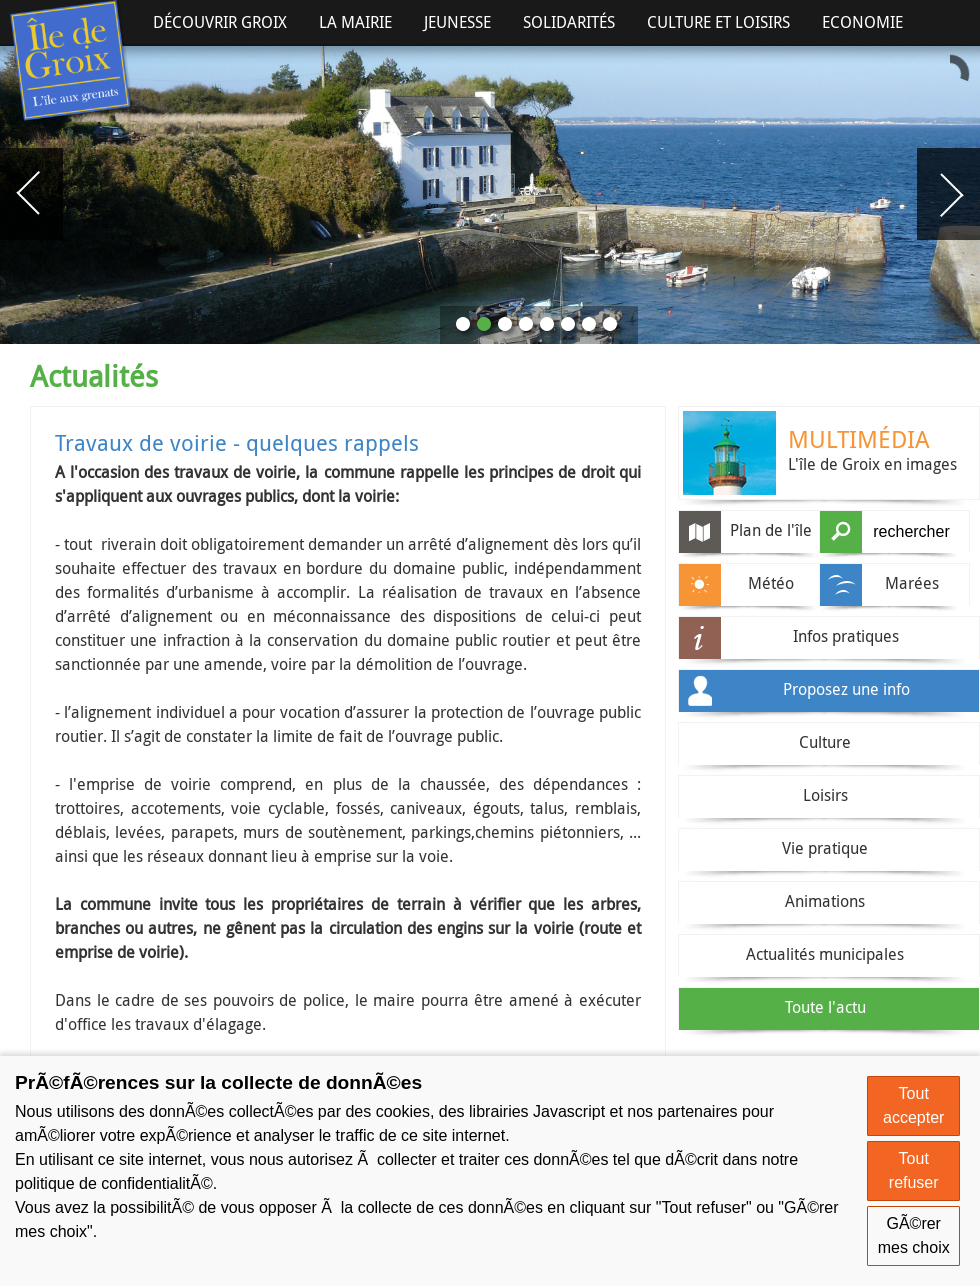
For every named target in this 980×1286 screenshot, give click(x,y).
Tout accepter (913, 1105)
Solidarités (569, 22)
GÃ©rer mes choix (914, 1235)
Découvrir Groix (220, 22)
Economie (862, 22)
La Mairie (355, 22)
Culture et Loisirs (718, 22)
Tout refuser (914, 1170)
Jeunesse (457, 22)
